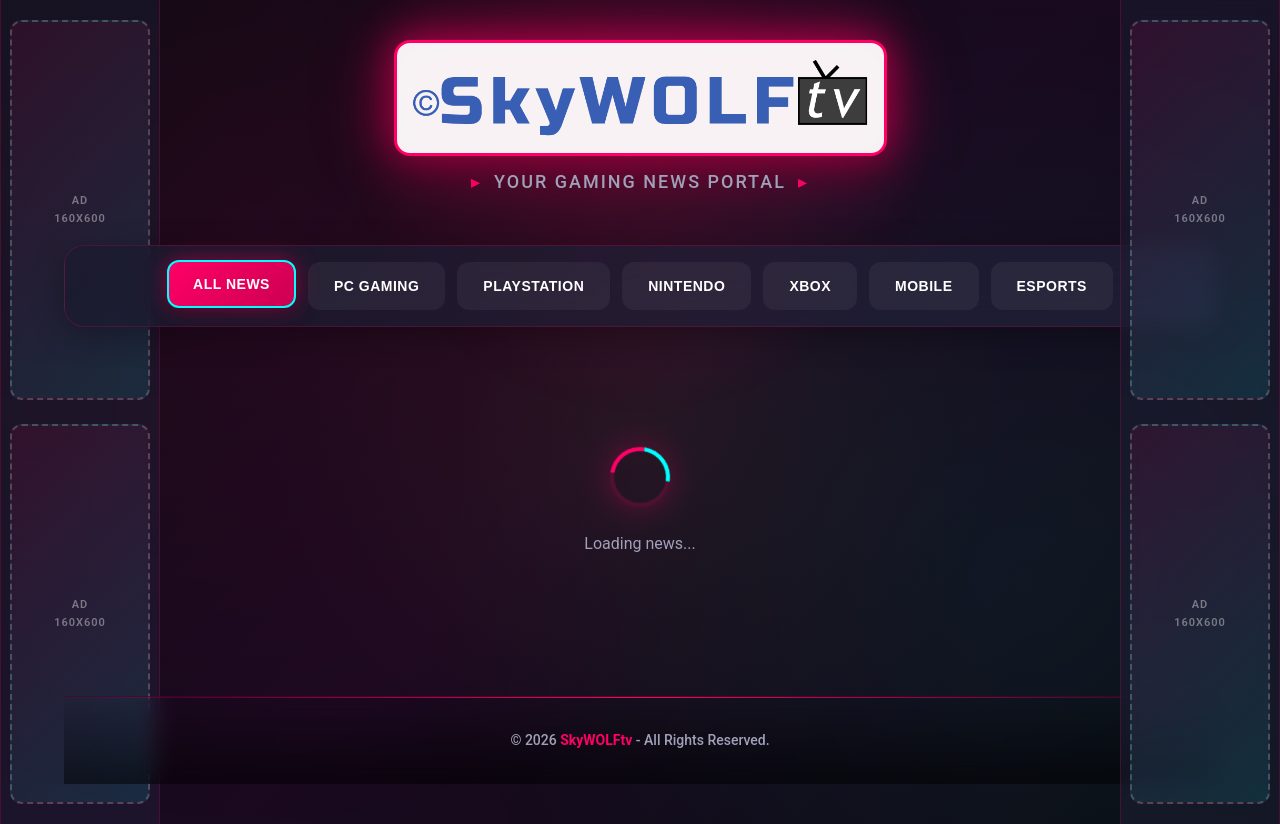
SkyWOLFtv (596, 740)
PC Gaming (376, 286)
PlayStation (533, 286)
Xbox (810, 286)
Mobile (923, 286)
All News (231, 284)
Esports (1052, 286)
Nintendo (686, 286)
